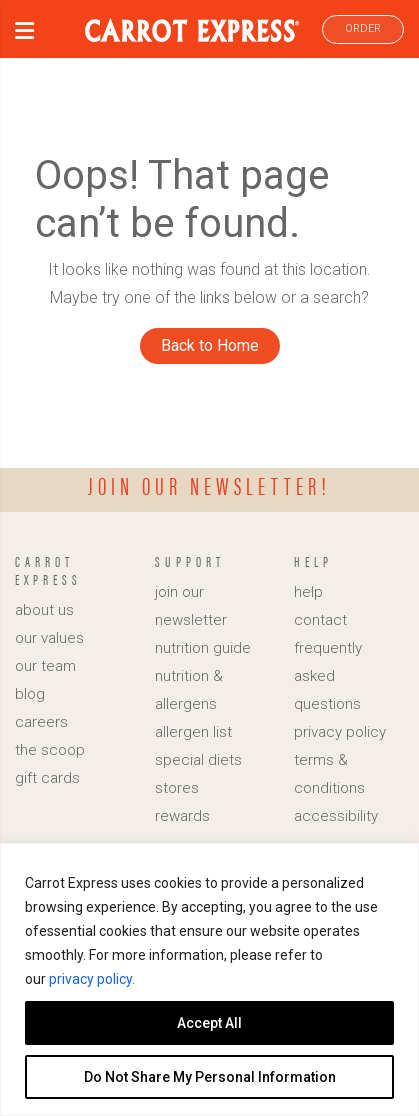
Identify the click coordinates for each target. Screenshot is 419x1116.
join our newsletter (191, 606)
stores (177, 788)
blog (30, 694)
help (308, 592)
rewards (182, 816)
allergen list (193, 732)
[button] (24, 33)
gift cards (47, 778)
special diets (198, 760)
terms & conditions (329, 774)
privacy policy (340, 732)
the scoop (50, 750)
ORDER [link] (363, 28)
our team (45, 666)
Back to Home (210, 345)
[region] (209, 979)
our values (49, 638)
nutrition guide (203, 648)
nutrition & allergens (189, 690)
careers (41, 722)
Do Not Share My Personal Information (210, 1077)
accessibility (336, 816)
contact (320, 620)
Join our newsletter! (209, 485)
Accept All (209, 1023)
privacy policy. (92, 979)
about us (44, 610)
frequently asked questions (328, 676)
